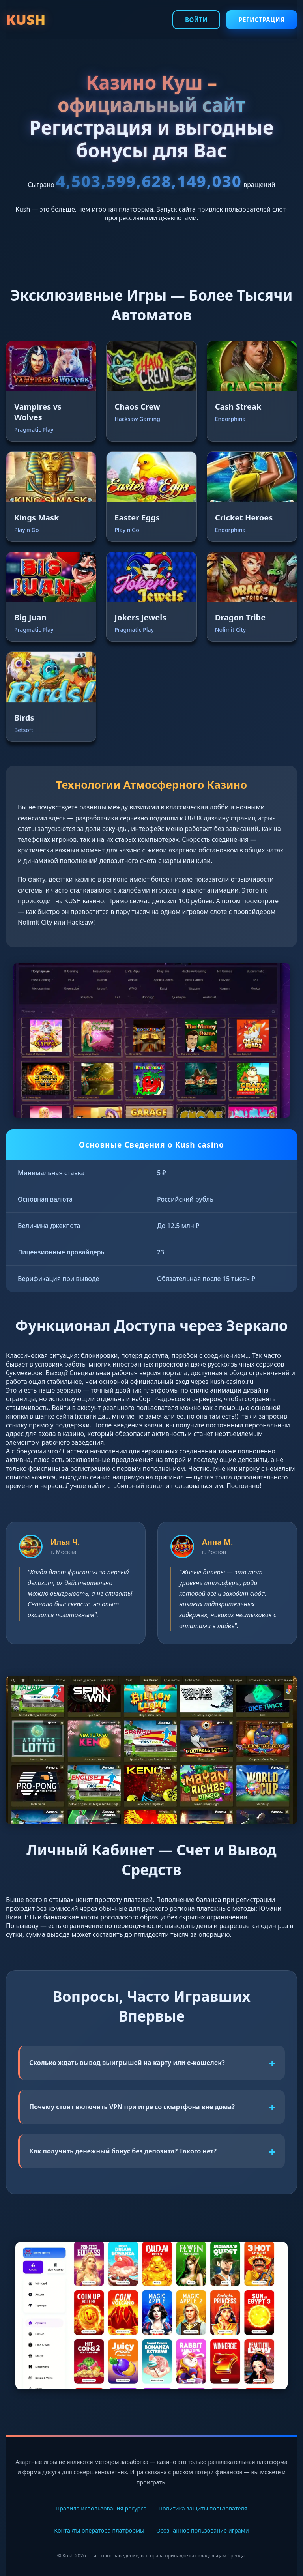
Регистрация (261, 20)
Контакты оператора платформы (99, 2530)
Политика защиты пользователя (202, 2508)
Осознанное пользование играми (202, 2530)
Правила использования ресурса (101, 2508)
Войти (196, 20)
